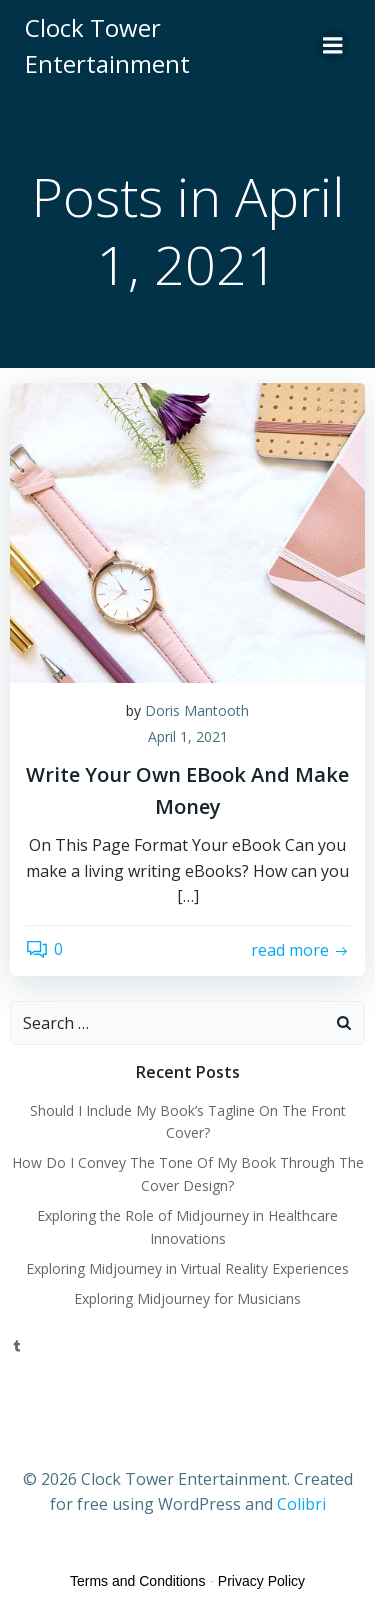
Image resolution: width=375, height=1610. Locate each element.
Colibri (301, 1504)
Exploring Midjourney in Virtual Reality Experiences (187, 1268)
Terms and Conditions (137, 1581)
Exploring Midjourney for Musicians (187, 1298)
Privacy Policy (261, 1581)
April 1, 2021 (188, 736)
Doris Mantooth (197, 710)
